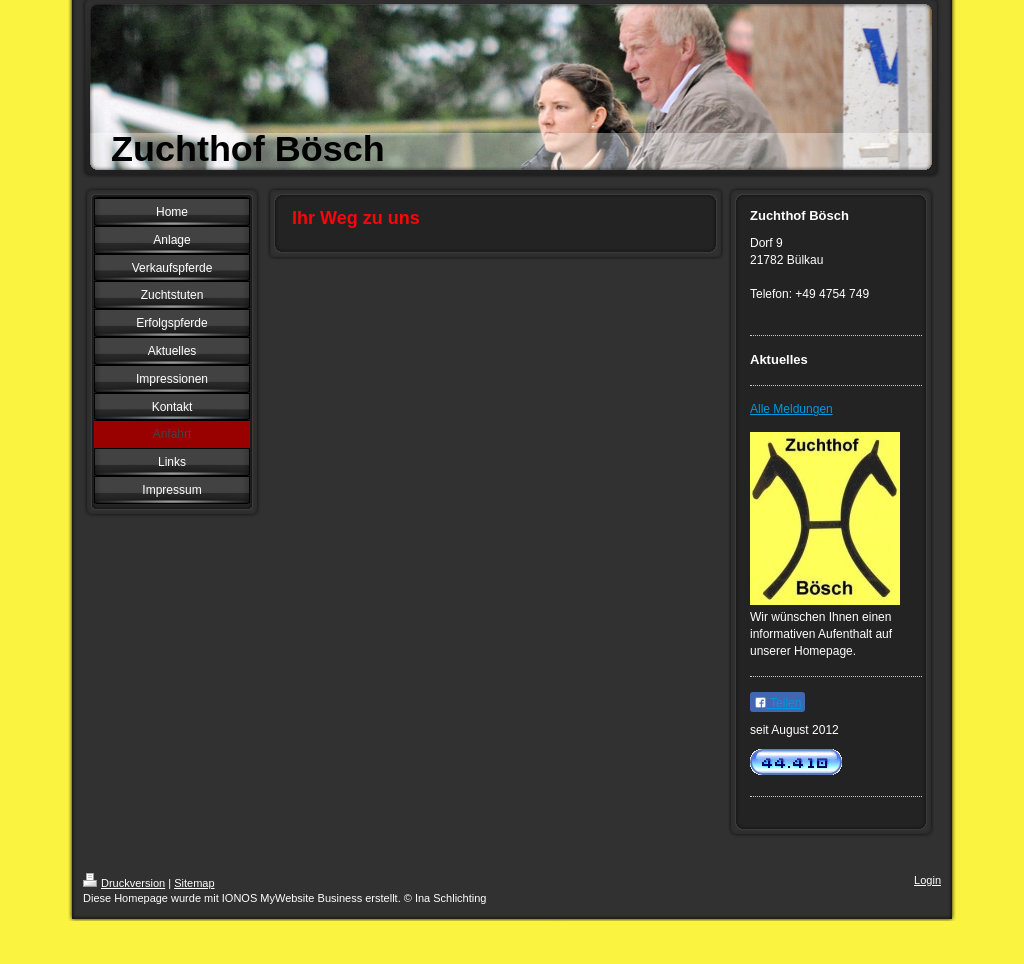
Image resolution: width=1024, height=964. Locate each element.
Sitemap (194, 883)
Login (927, 880)
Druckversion (124, 883)
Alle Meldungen (791, 409)
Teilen (777, 703)
